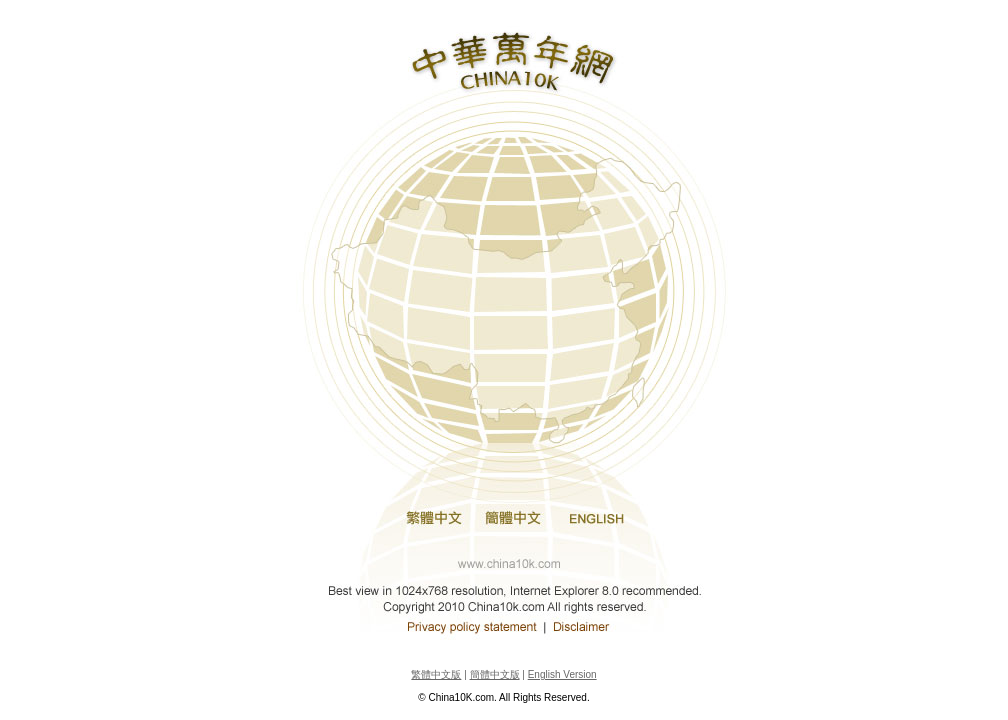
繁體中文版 (436, 674)
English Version (562, 674)
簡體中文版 (495, 674)
